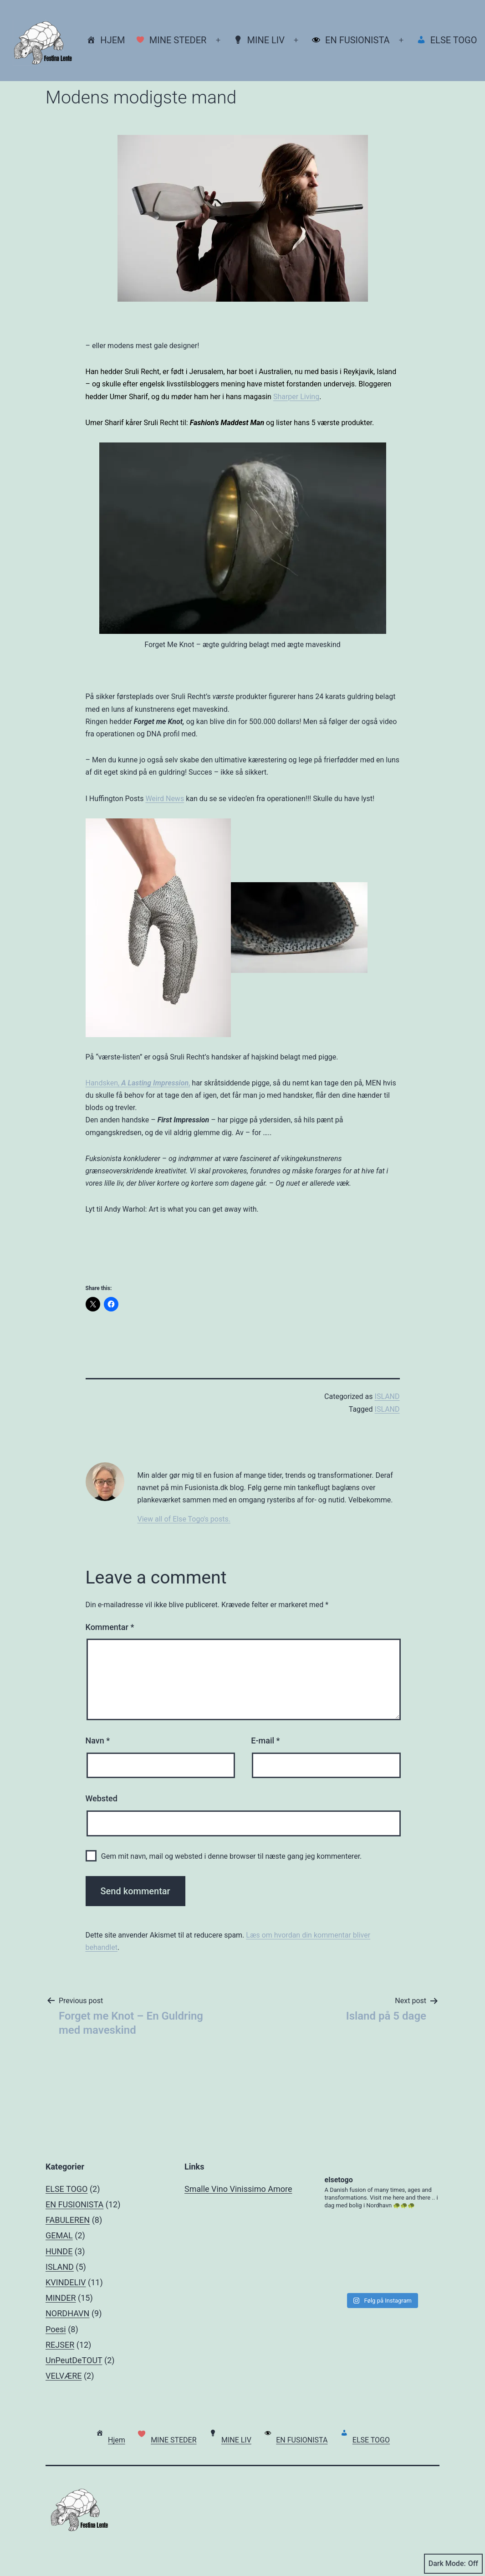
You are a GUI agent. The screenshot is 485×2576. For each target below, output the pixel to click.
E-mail (265, 1740)
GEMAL (59, 2235)
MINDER (61, 2298)
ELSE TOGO (447, 40)
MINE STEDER (171, 40)
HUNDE (59, 2251)
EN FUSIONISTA (350, 40)
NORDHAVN (67, 2313)
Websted (101, 1798)
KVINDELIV (66, 2282)
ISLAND (387, 1396)
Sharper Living (296, 396)
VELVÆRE (64, 2376)
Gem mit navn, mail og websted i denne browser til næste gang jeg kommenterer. (231, 1856)
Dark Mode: (453, 2563)
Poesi (56, 2329)
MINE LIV (259, 40)
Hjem (106, 40)
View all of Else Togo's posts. (183, 1519)
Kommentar (110, 1627)
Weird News (164, 798)
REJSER (60, 2345)
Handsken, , (138, 1083)
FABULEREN (68, 2220)
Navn (98, 1740)
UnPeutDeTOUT (74, 2360)
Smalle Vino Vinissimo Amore (238, 2189)
